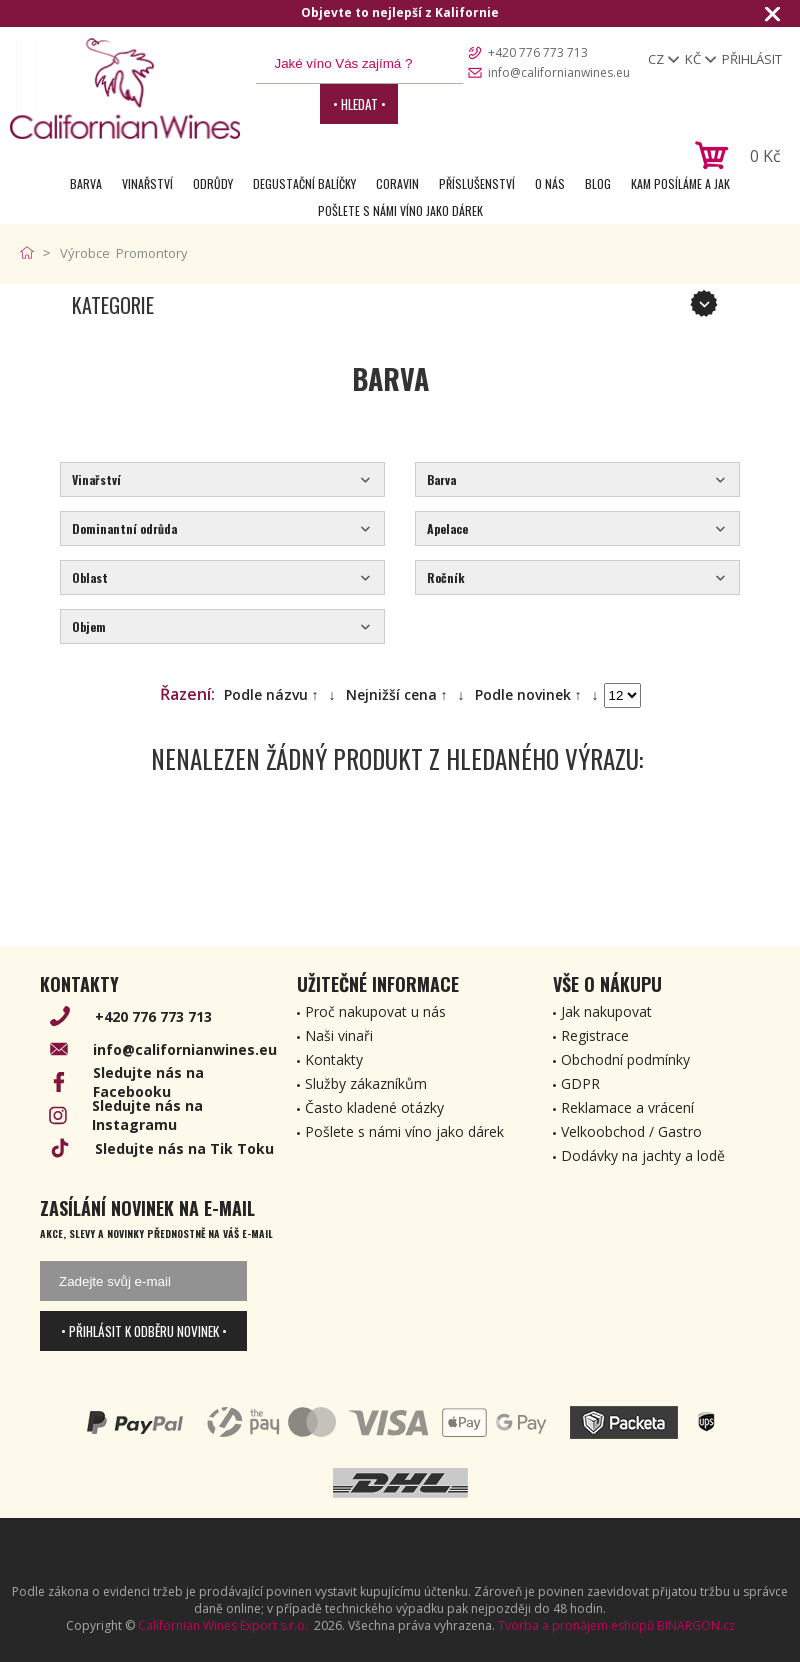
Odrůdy (213, 183)
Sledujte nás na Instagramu (147, 1115)
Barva (86, 183)
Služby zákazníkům (366, 1083)
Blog (598, 183)
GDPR (580, 1083)
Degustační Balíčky (304, 183)
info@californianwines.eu (559, 72)
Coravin (397, 183)
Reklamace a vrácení (627, 1107)
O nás (550, 183)
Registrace (595, 1035)
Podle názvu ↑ (271, 694)
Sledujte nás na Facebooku (148, 1082)
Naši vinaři (339, 1035)
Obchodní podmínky (625, 1059)
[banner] (125, 88)
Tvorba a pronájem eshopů (576, 1625)
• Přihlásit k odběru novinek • (144, 1331)
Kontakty (334, 1059)
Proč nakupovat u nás (375, 1011)
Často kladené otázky (374, 1107)
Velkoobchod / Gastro (631, 1131)
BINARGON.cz (696, 1625)
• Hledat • (359, 104)
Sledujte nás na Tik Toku (184, 1148)
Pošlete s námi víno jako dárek (400, 210)
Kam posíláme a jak (680, 183)
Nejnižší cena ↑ (397, 694)
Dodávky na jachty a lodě (643, 1155)
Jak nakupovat (606, 1011)
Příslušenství (477, 183)
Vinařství (147, 183)
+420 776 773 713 (538, 52)
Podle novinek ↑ (528, 694)
